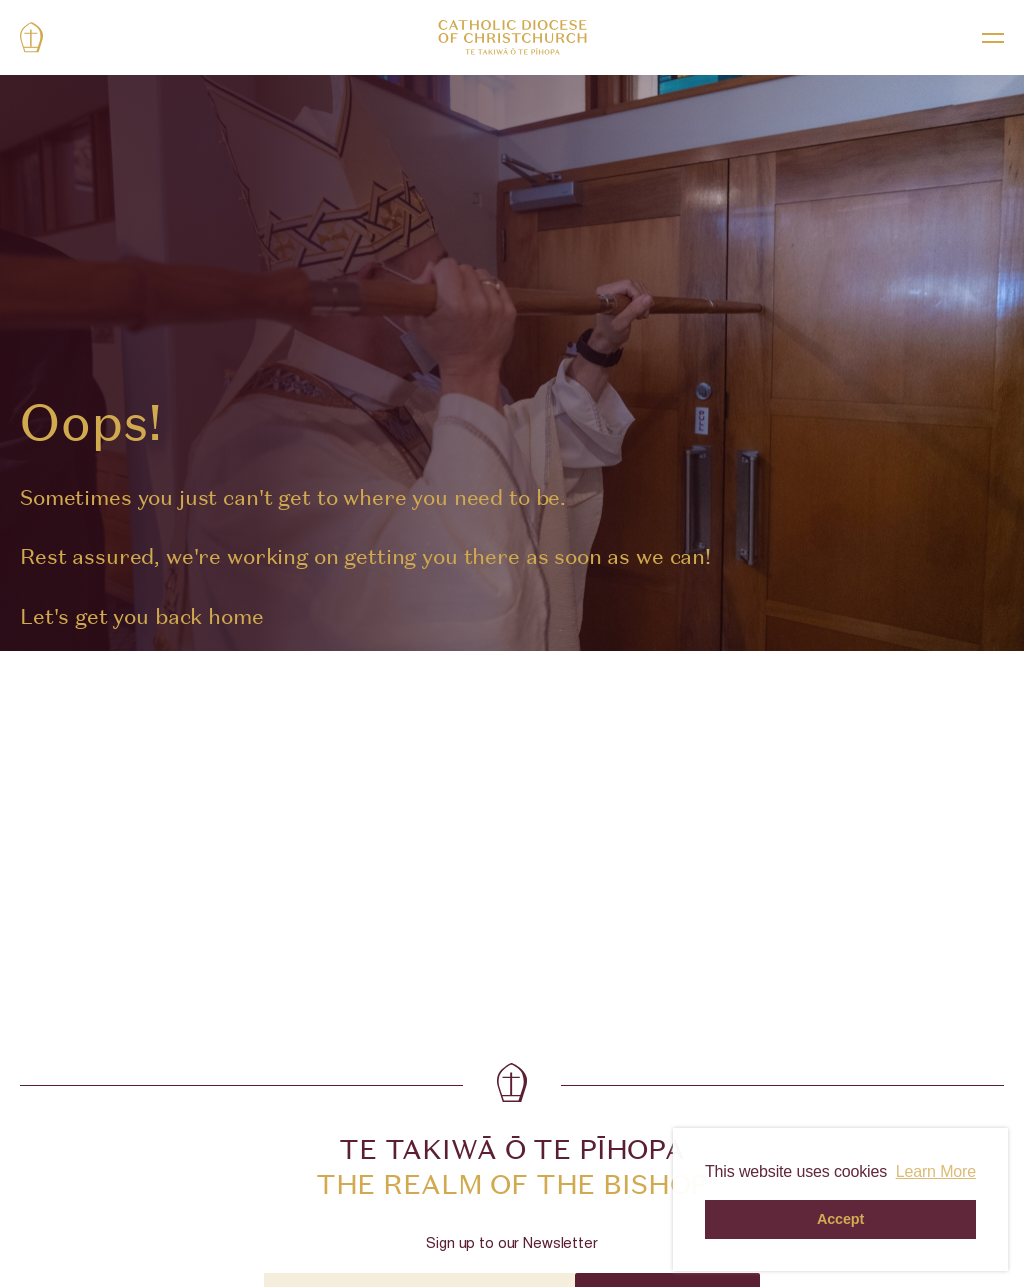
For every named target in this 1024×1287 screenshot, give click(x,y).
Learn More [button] (936, 1171)
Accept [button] (840, 1219)
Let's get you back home (142, 616)
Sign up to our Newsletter (511, 1244)
